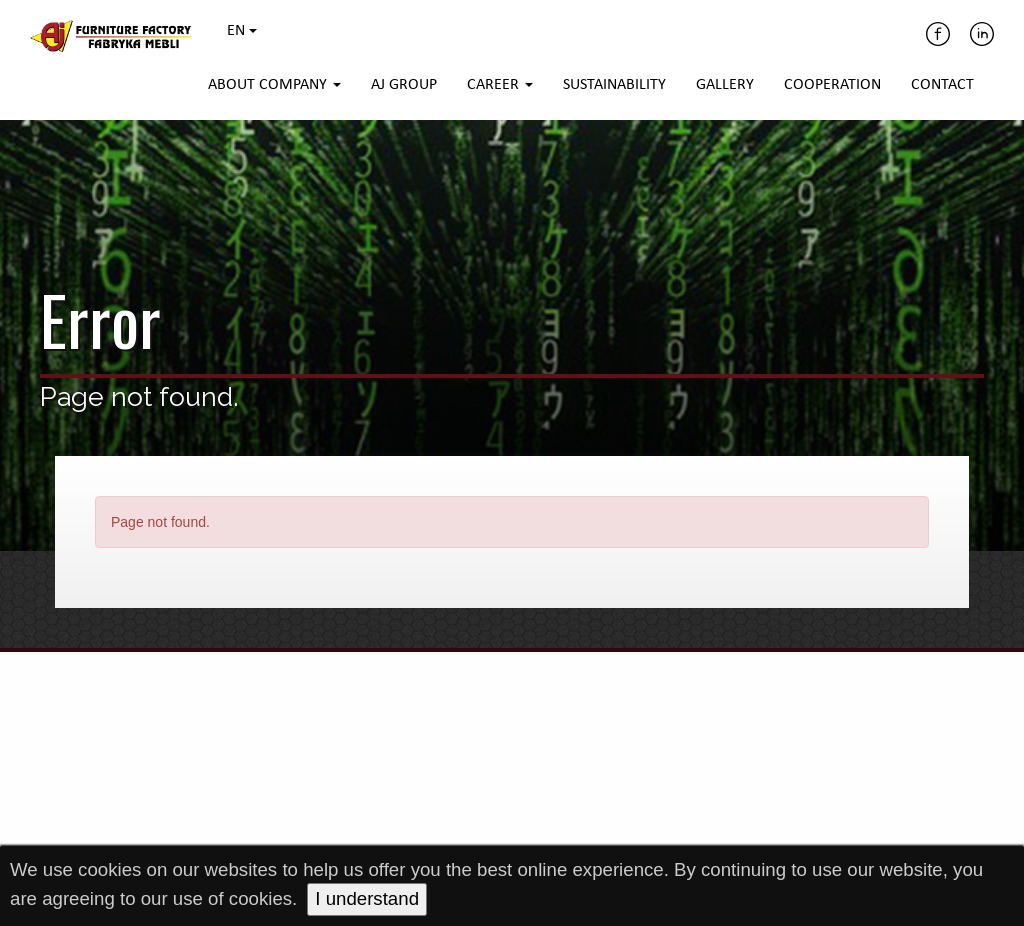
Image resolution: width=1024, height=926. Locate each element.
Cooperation (832, 85)
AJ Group (404, 85)
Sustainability (614, 85)
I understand (367, 898)
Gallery (725, 85)
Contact (942, 85)
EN (242, 31)
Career (500, 85)
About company (274, 85)
